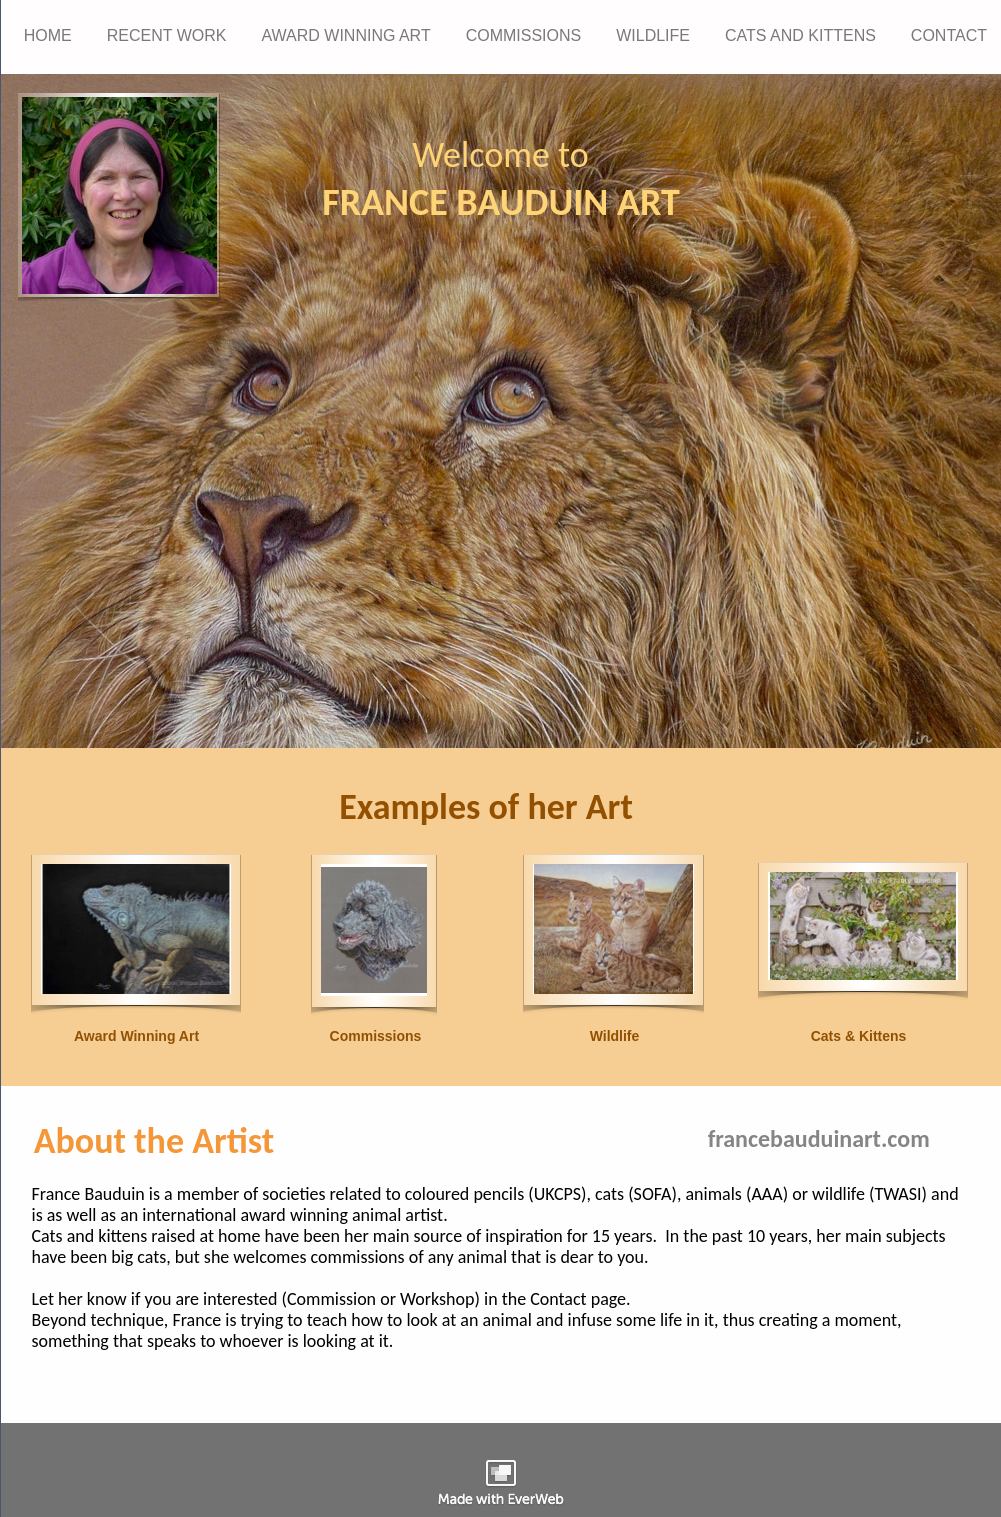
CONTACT (949, 35)
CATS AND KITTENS (800, 35)
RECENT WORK (167, 35)
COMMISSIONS (524, 35)
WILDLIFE (653, 35)
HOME (48, 35)
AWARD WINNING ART (345, 35)
